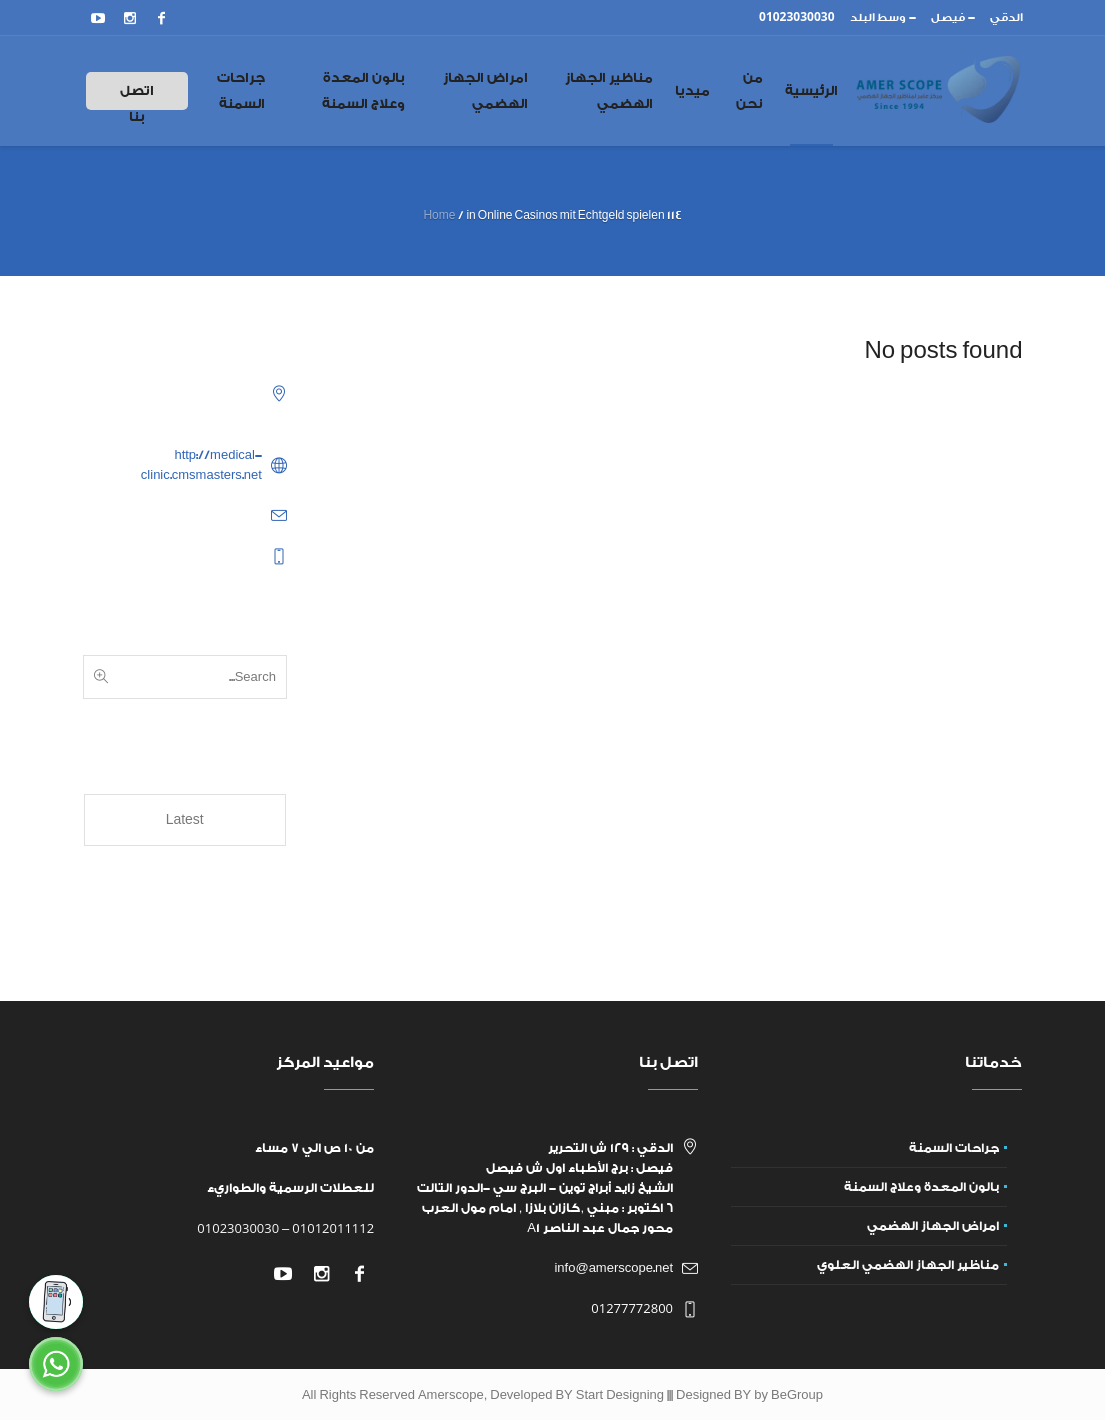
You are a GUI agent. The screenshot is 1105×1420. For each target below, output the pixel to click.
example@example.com (193, 515)
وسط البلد (878, 17)
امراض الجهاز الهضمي (933, 1226)
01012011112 (333, 1228)
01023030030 (238, 1228)
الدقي (1006, 17)
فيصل (948, 17)
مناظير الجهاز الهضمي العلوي (908, 1265)
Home (439, 215)
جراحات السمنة (954, 1148)
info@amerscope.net (613, 1268)
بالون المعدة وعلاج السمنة (921, 1187)
